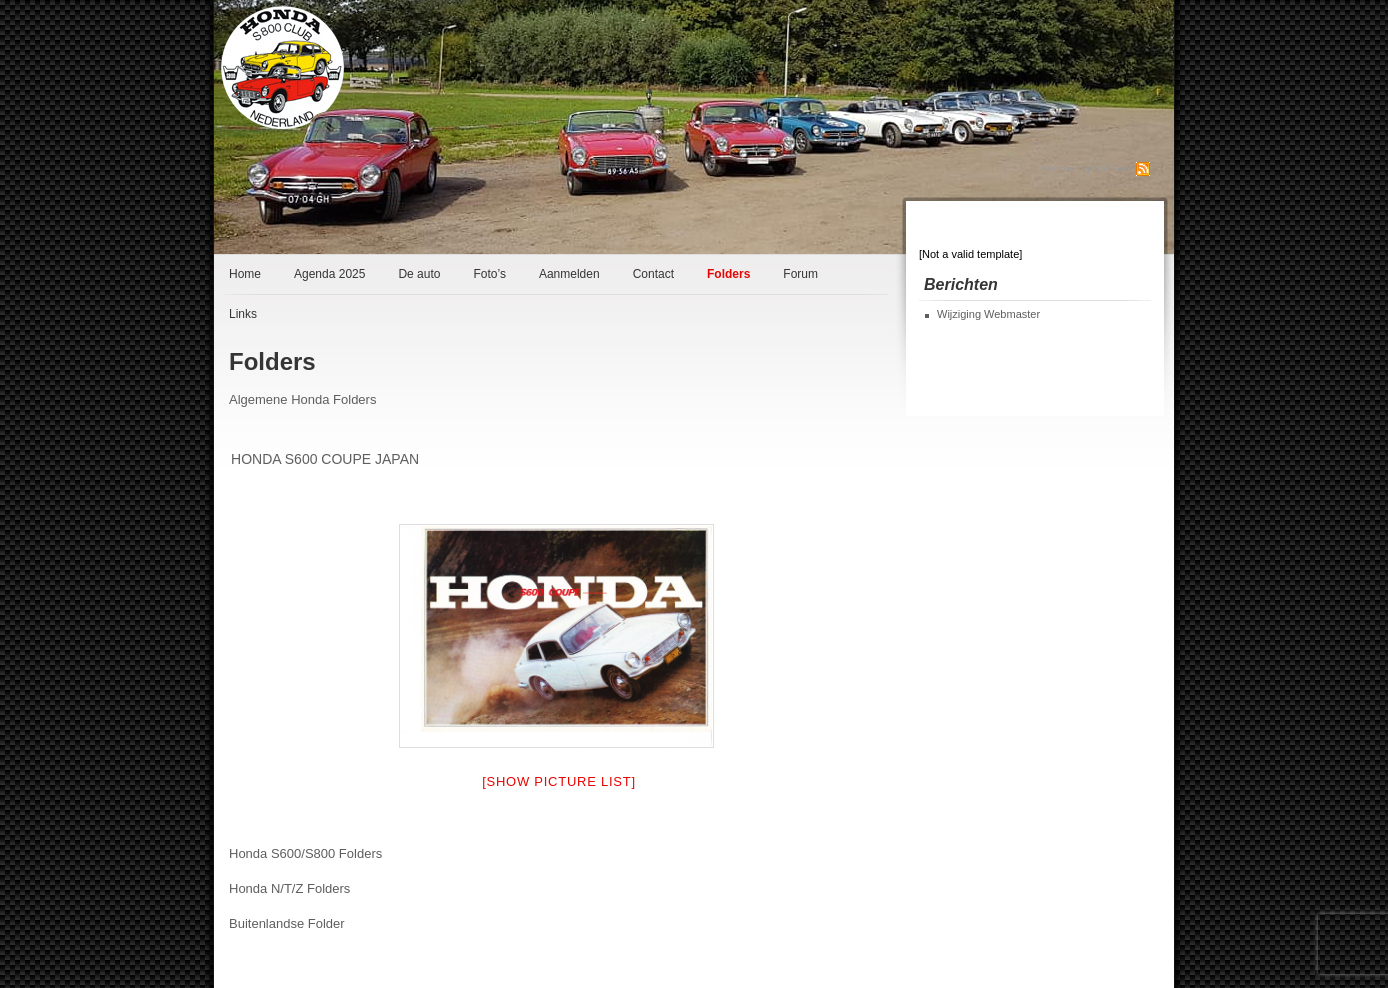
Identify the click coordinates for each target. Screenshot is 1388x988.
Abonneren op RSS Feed (1085, 168)
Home (245, 274)
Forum (800, 274)
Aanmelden (569, 274)
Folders (728, 274)
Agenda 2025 (329, 274)
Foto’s (489, 274)
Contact (653, 274)
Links (243, 314)
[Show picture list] (559, 781)
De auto (419, 274)
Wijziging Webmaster (988, 314)
